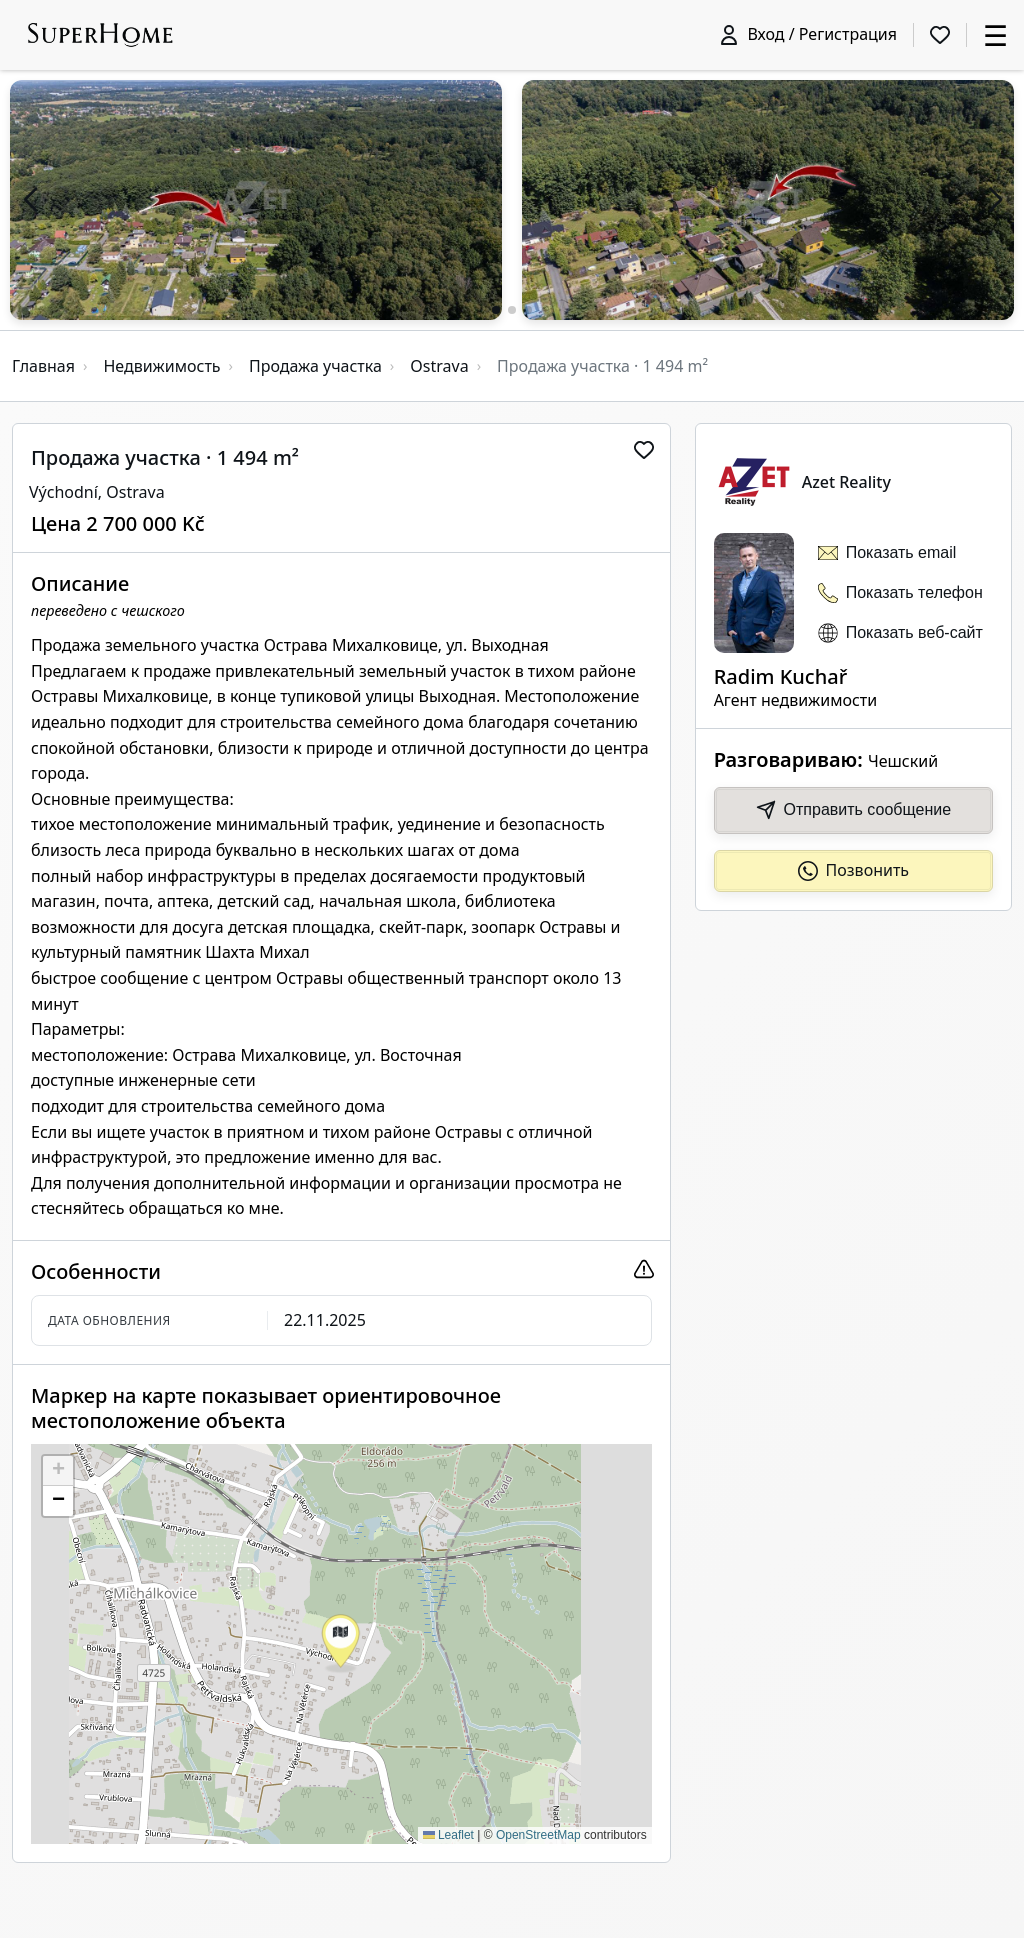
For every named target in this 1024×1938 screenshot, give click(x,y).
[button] (29, 200)
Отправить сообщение (853, 810)
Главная (43, 366)
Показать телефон (914, 592)
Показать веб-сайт (914, 632)
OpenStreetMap (538, 1835)
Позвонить (854, 870)
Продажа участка (315, 366)
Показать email (901, 552)
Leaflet (448, 1835)
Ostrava (439, 366)
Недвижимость (161, 366)
